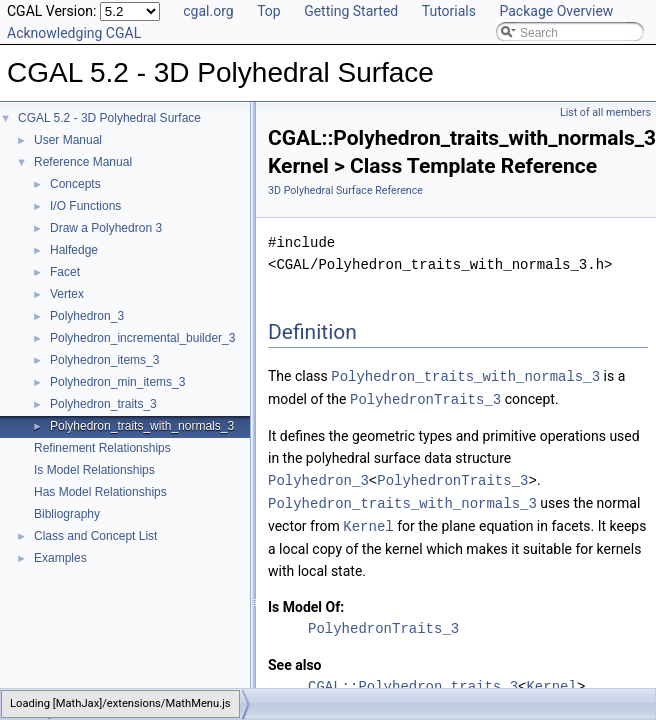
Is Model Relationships (94, 470)
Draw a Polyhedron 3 (106, 228)
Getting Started (351, 11)
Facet (65, 272)
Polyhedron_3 (87, 316)
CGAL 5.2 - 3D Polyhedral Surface (109, 118)
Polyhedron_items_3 (104, 360)
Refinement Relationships (102, 448)
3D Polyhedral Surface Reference (345, 190)
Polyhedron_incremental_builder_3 (142, 338)
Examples (60, 558)
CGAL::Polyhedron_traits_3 (413, 681)
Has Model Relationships (100, 492)
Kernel (368, 521)
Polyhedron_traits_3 (103, 404)
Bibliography (67, 514)
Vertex (67, 294)
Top (269, 11)
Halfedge (74, 250)
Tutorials (449, 11)
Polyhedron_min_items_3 (117, 382)
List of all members (605, 112)
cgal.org (208, 11)
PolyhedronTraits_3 (425, 397)
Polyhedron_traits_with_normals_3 (142, 426)
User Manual (68, 140)
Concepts (75, 184)
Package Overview (556, 11)
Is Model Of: (306, 602)
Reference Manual (83, 162)
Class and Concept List (95, 536)
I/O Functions (85, 206)
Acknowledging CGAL (74, 33)
